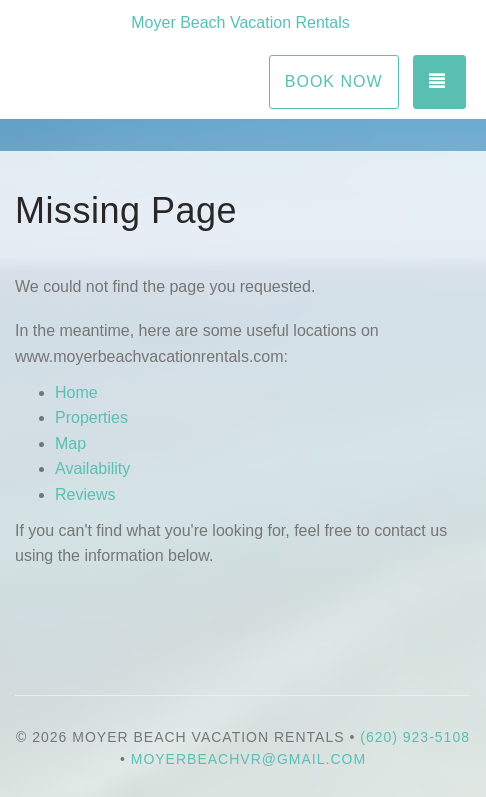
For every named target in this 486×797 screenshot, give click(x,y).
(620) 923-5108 (415, 737)
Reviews (85, 494)
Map (70, 443)
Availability (92, 468)
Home (76, 392)
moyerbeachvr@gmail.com (248, 759)
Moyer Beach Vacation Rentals (240, 22)
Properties (91, 417)
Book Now (334, 81)
